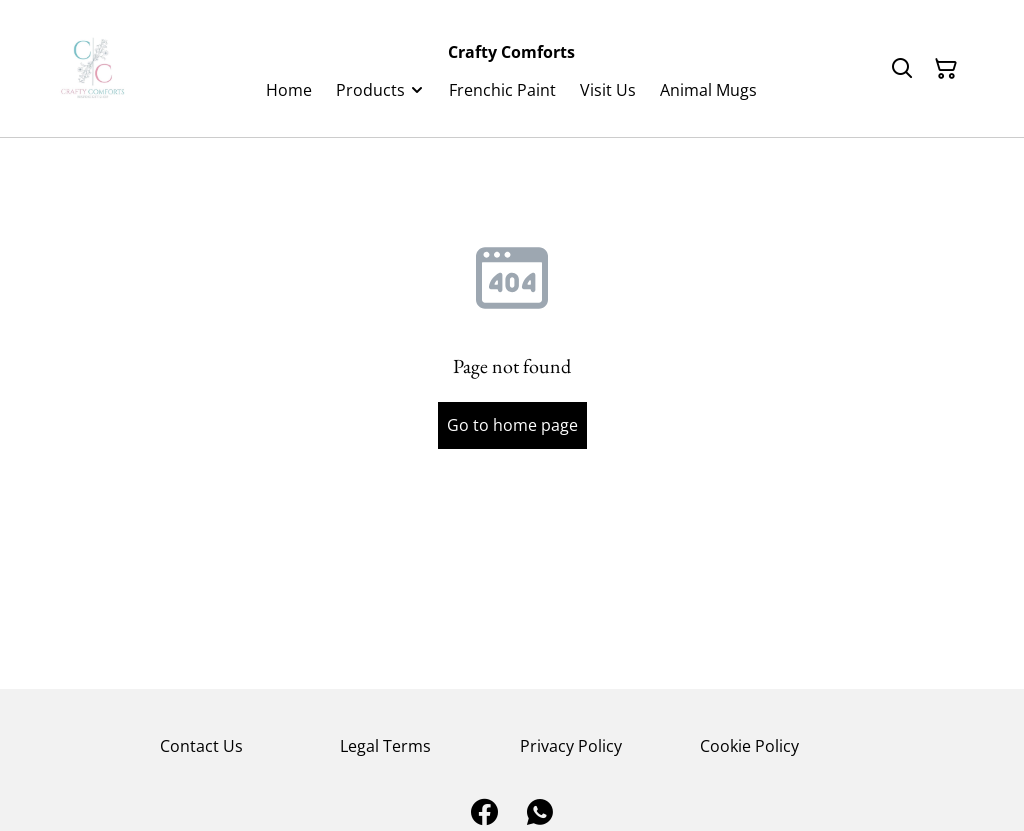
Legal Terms (385, 746)
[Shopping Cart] (946, 69)
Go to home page (512, 425)
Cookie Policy (749, 746)
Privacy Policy (571, 746)
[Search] (902, 69)
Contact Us (201, 746)
